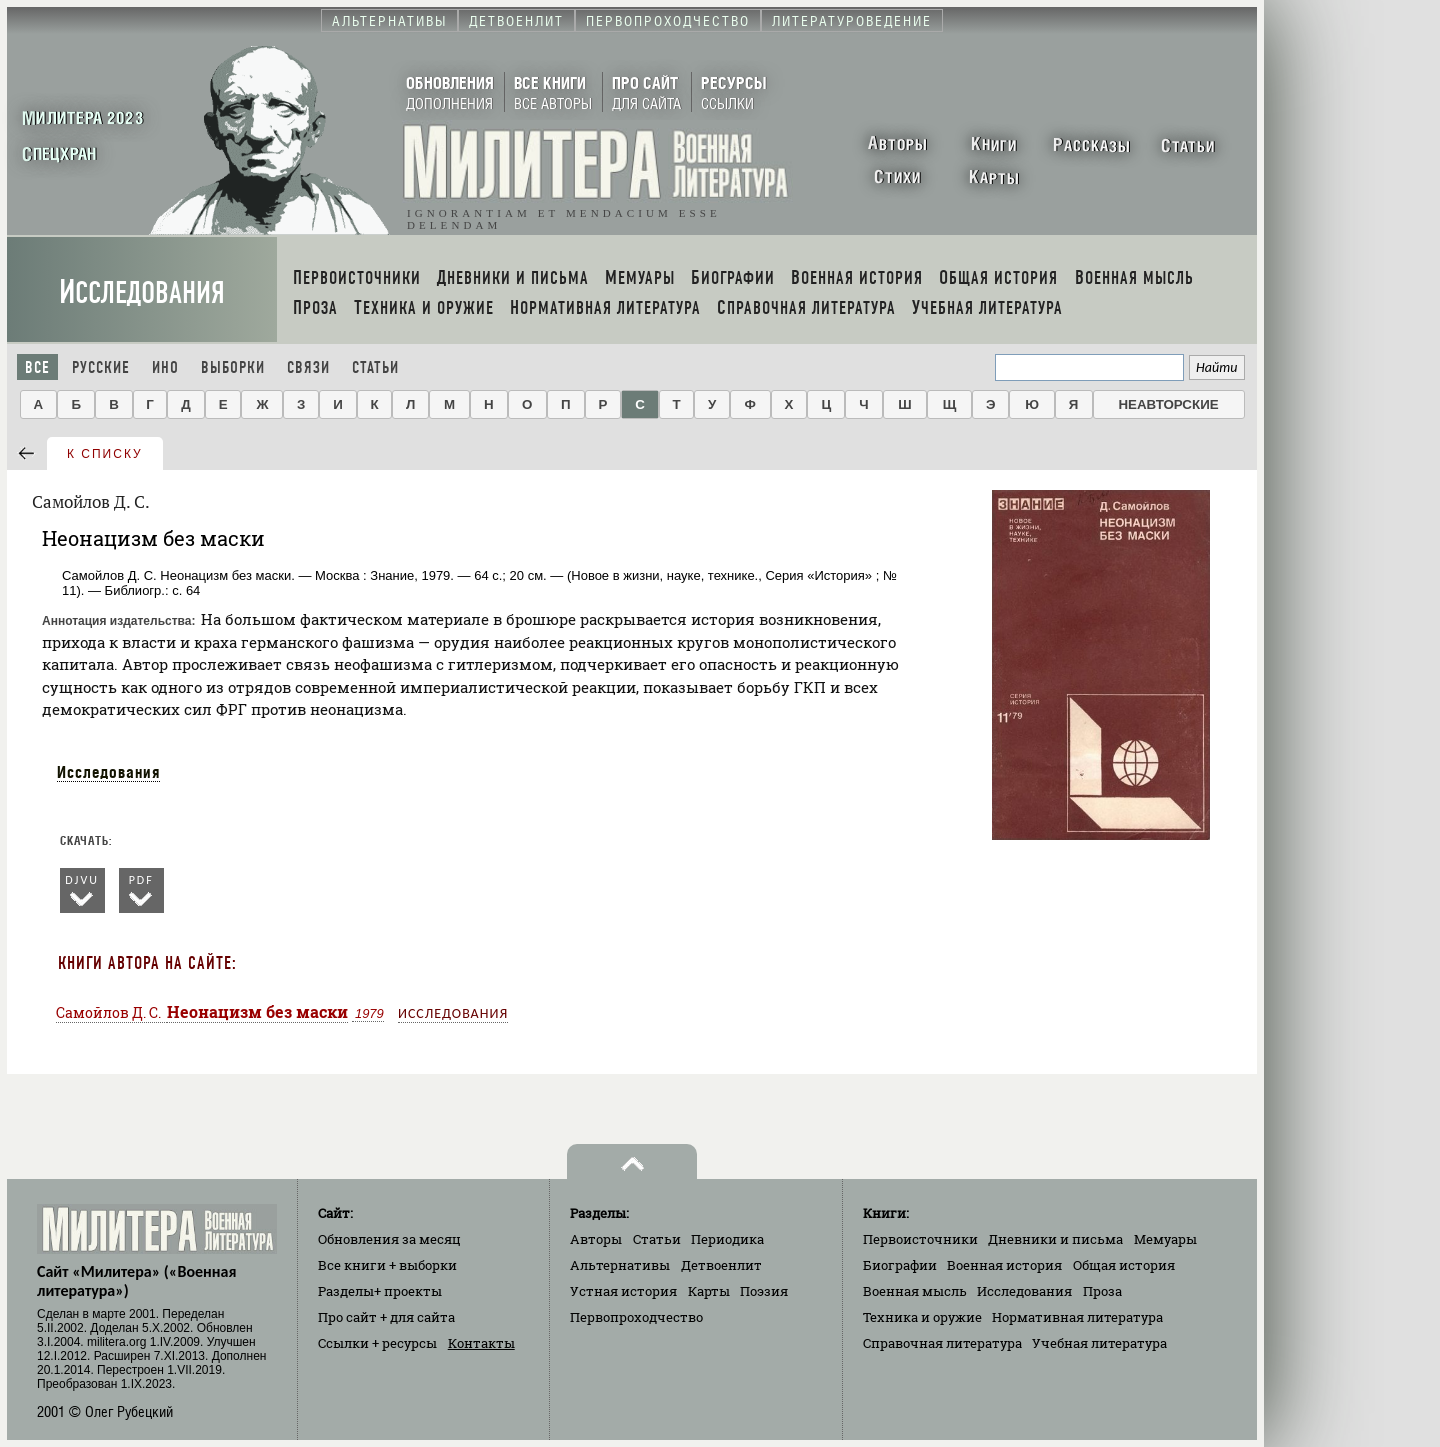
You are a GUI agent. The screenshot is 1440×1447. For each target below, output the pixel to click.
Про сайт (386, 1317)
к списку (105, 454)
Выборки (233, 367)
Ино (165, 367)
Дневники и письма (1055, 1239)
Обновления (389, 1239)
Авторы (596, 1239)
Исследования (142, 292)
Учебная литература (1099, 1343)
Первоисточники (920, 1239)
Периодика (727, 1239)
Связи (308, 367)
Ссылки (377, 1343)
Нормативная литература (1077, 1317)
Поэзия (764, 1291)
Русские (101, 367)
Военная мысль (915, 1291)
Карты (709, 1291)
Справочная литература (942, 1343)
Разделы (380, 1291)
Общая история (1124, 1265)
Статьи (375, 367)
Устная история (623, 1291)
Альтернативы (620, 1265)
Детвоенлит (721, 1265)
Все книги (387, 1265)
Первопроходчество (636, 1317)
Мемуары (1165, 1239)
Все (37, 367)
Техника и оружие (922, 1317)
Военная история (1004, 1265)
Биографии (900, 1265)
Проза (1102, 1291)
